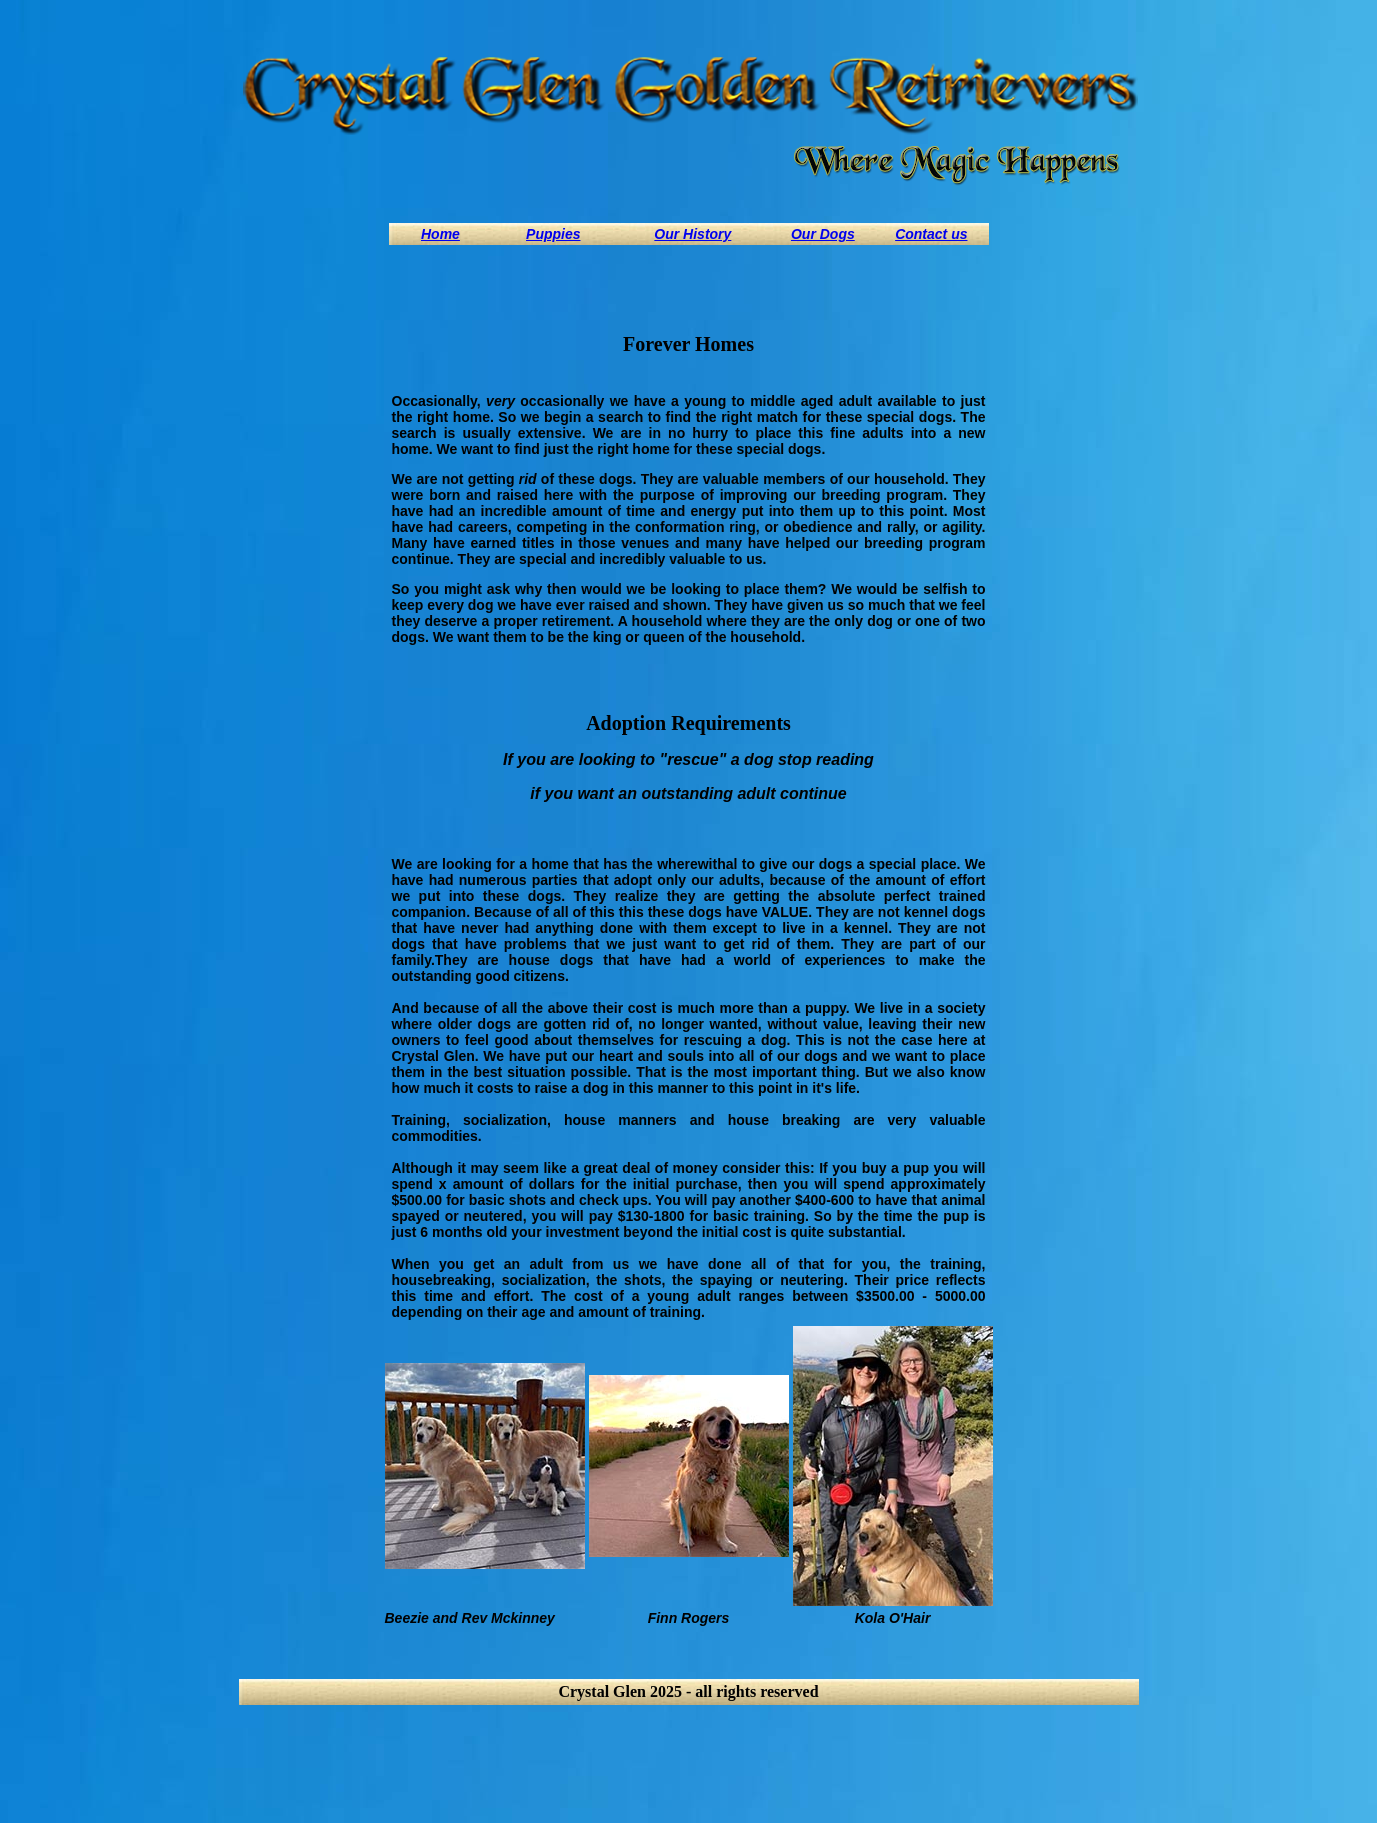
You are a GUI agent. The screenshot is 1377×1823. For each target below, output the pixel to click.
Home (440, 234)
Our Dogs (823, 234)
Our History (692, 234)
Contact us (931, 234)
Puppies (553, 234)
